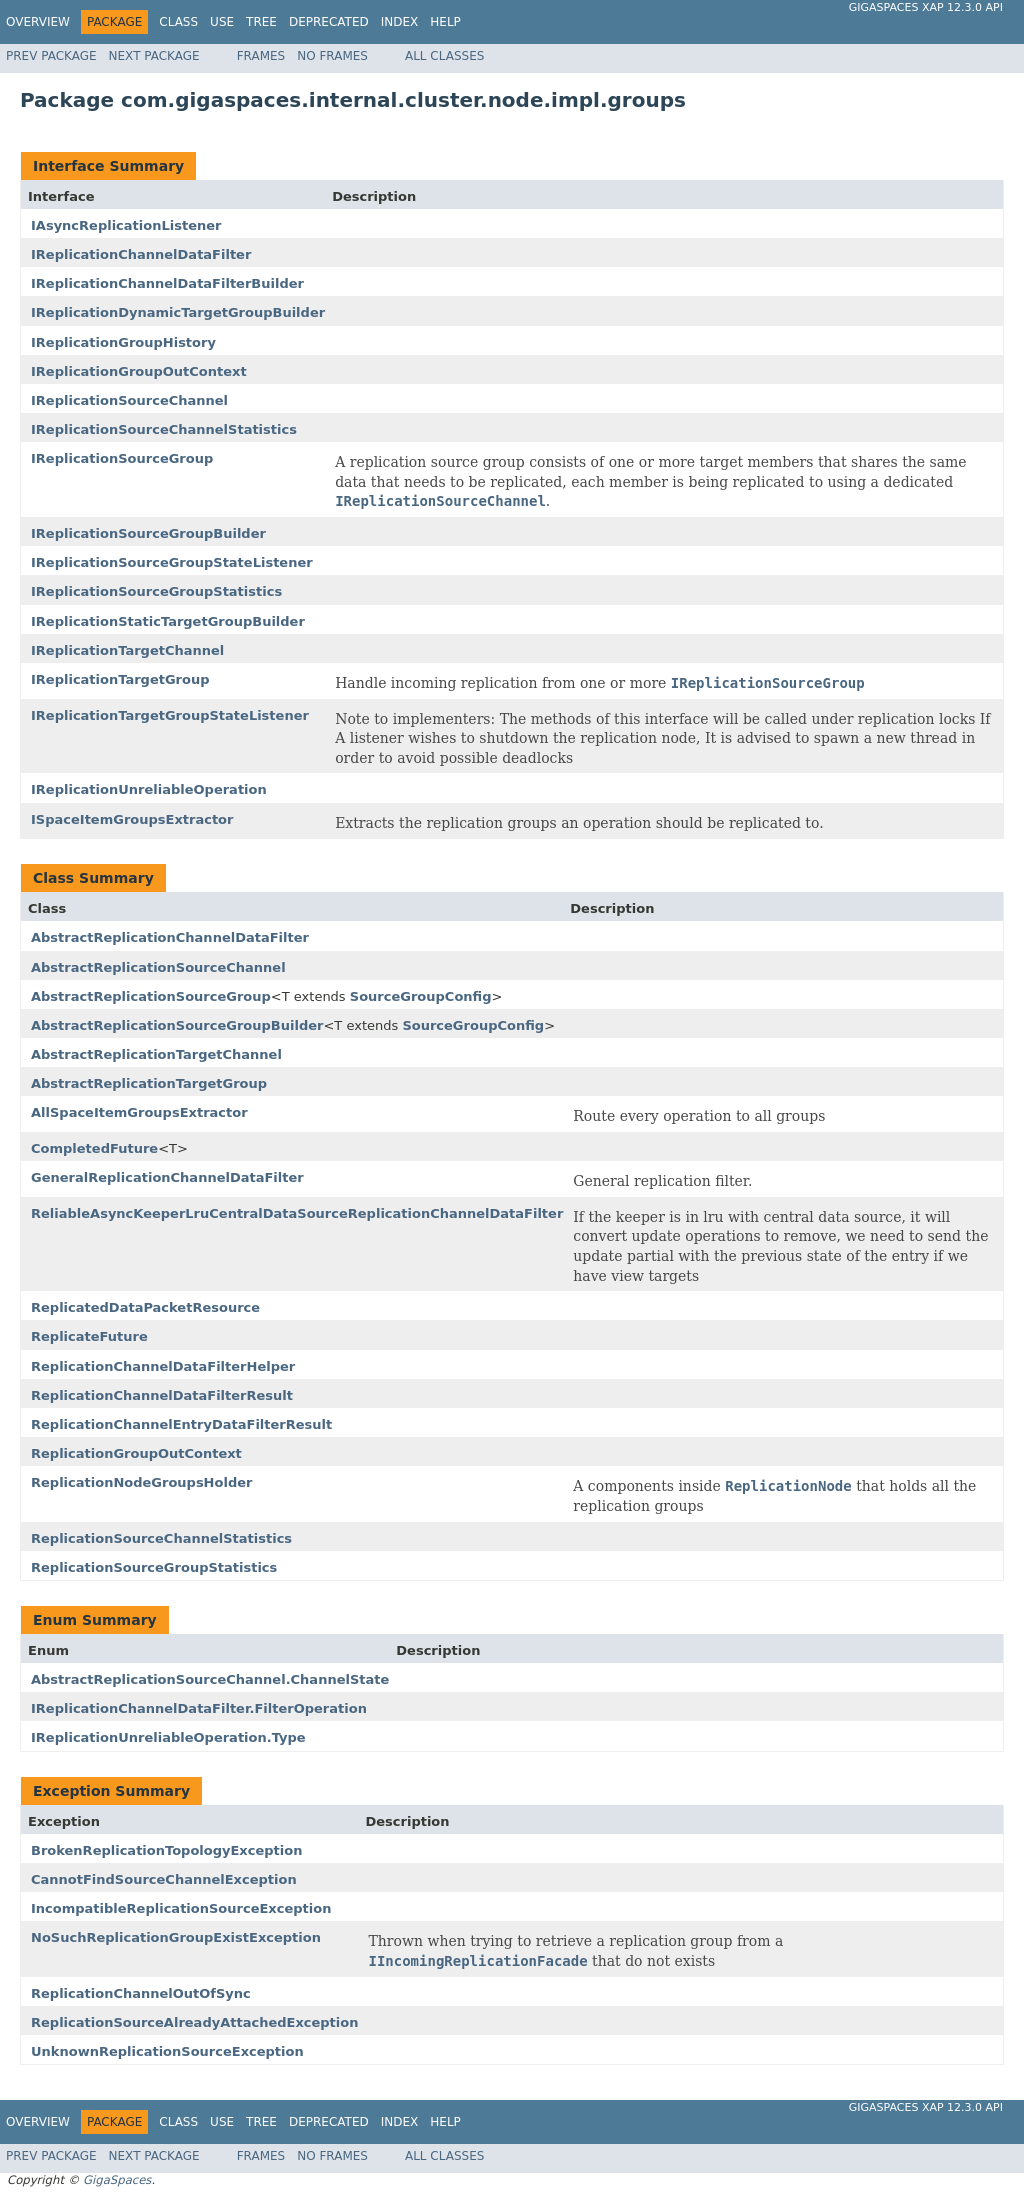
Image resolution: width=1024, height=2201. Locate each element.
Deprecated (329, 22)
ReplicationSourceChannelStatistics (161, 1538)
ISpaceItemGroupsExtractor (132, 819)
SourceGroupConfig (421, 996)
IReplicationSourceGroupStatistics (156, 591)
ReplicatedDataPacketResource (145, 1307)
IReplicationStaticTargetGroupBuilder (168, 621)
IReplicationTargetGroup (120, 679)
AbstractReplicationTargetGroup (149, 1083)
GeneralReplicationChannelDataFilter (167, 1177)
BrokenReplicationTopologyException (166, 1850)
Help (445, 22)
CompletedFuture (94, 1148)
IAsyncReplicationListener (126, 225)
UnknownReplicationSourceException (167, 2051)
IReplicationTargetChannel (127, 650)
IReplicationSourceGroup (122, 458)
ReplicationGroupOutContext (136, 1453)
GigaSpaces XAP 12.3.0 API (926, 7)
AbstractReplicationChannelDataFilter (170, 937)
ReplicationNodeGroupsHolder (141, 1482)
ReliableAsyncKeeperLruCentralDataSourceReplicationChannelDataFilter (297, 1213)
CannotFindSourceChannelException (164, 1879)
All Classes (444, 56)
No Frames (332, 56)
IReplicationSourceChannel (129, 400)
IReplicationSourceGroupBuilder (148, 533)
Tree (261, 22)
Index (400, 22)
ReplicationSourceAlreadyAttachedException (194, 2022)
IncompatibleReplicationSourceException (181, 1908)
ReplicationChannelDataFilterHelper (163, 1366)
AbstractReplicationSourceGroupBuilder (177, 1025)
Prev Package (51, 56)
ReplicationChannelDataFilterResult (162, 1395)
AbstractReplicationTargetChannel (156, 1054)
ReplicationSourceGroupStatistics (154, 1567)
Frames (261, 56)
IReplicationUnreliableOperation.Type (168, 1737)
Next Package (154, 56)
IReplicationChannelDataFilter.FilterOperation (199, 1708)
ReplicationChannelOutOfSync (141, 1993)
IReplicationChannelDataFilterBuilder (167, 283)
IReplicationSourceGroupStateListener (172, 562)
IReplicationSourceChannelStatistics (164, 429)
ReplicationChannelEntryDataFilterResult (181, 1424)
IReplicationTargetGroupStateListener (170, 715)
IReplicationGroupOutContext (139, 371)
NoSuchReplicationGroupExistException (176, 1937)
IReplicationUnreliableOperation (149, 789)
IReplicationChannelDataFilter (141, 254)
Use (222, 22)
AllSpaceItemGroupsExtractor (139, 1112)
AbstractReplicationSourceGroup (151, 996)
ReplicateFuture (89, 1336)
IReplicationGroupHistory (123, 342)
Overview (38, 22)
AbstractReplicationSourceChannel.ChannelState (210, 1679)
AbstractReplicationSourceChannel (158, 967)
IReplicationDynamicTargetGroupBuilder (178, 312)
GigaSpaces (117, 2180)
